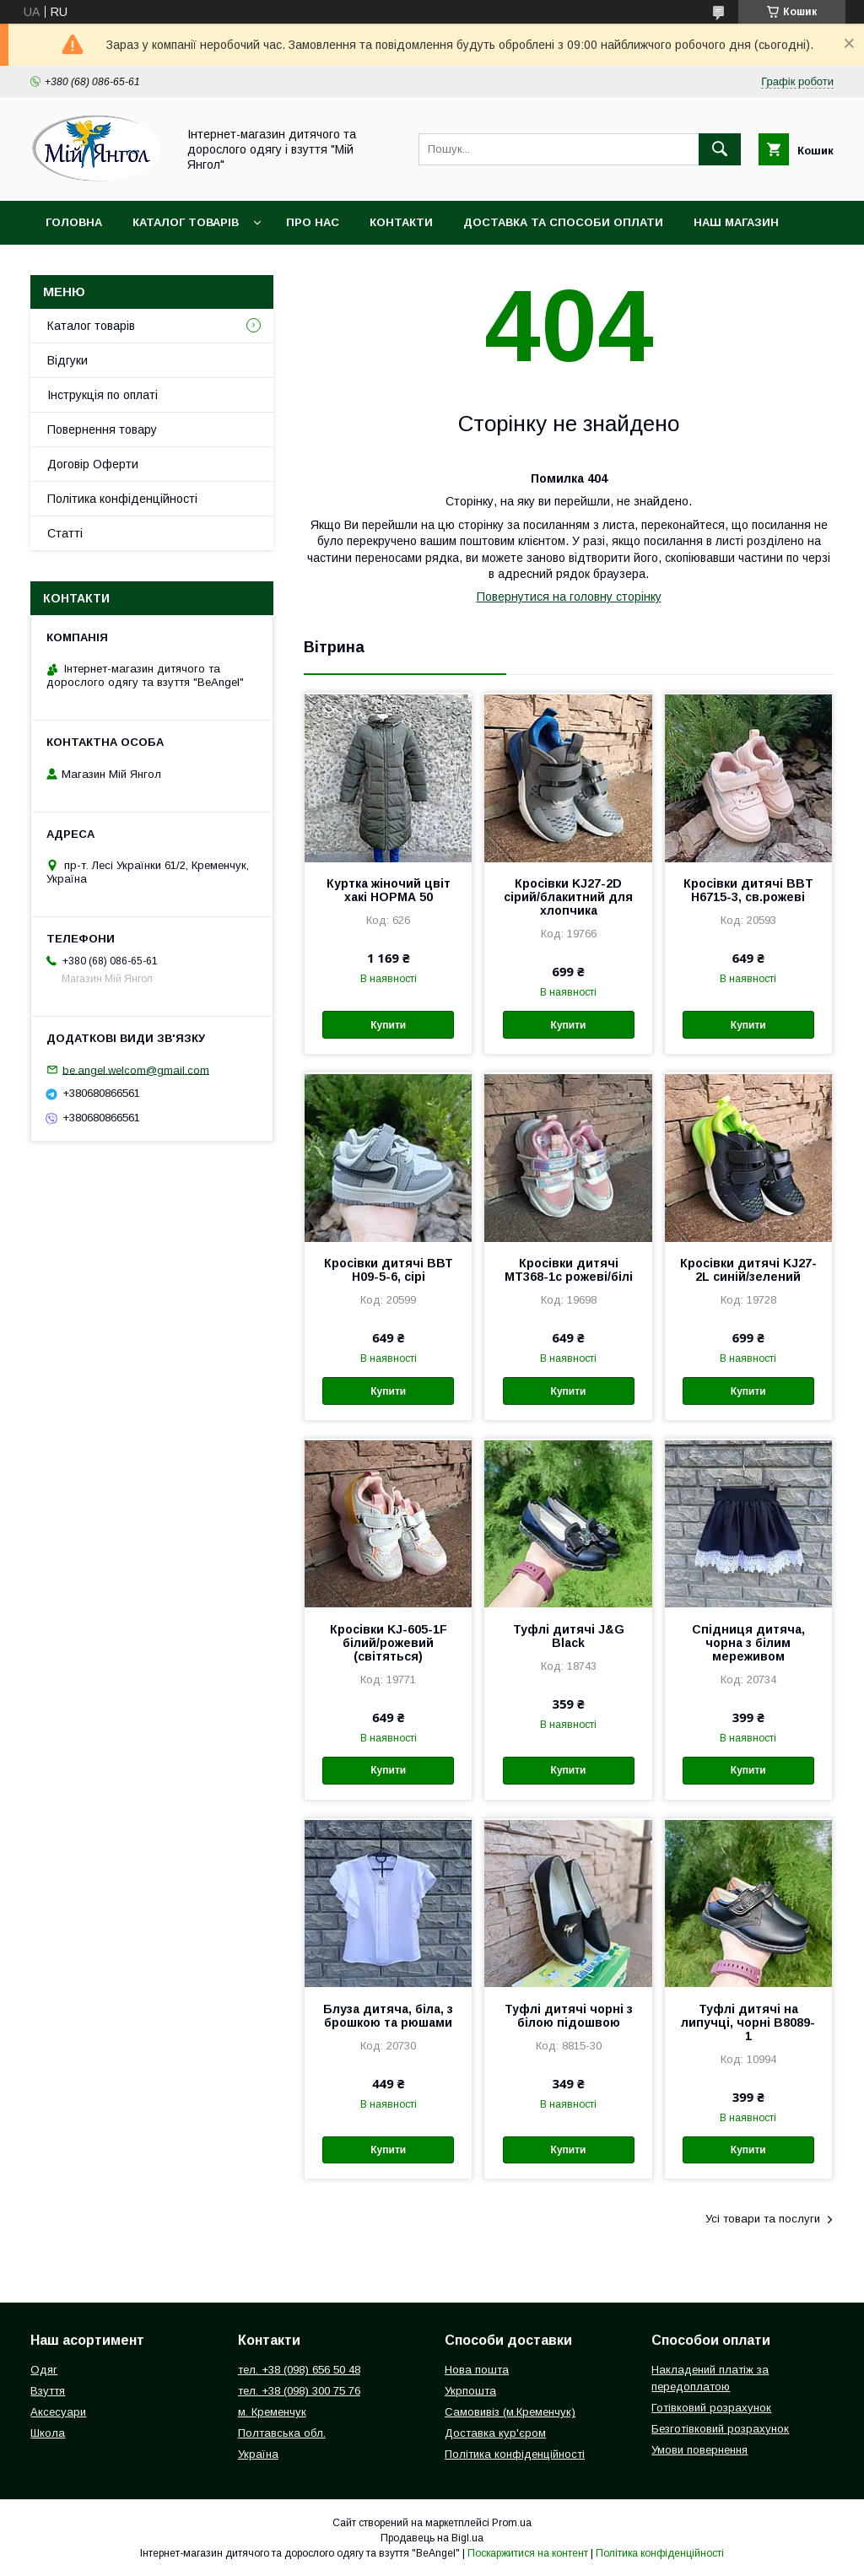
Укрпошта (470, 2390)
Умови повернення (699, 2450)
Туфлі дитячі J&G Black (568, 1636)
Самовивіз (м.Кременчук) (510, 2412)
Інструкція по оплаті (102, 395)
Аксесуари (58, 2412)
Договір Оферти (92, 464)
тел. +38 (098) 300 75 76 (299, 2390)
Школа (47, 2433)
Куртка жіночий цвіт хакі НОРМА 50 (389, 890)
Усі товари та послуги (762, 2218)
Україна (258, 2454)
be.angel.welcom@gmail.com (135, 1069)
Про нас (312, 222)
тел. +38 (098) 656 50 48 (299, 2369)
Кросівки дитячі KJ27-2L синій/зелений (748, 1269)
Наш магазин (736, 222)
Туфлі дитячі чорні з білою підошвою (569, 2015)
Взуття (47, 2390)
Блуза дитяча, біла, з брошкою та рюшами (388, 2015)
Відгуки (67, 360)
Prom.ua (512, 2523)
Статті (65, 533)
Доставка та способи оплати (563, 222)
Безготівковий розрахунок (720, 2428)
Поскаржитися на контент (527, 2553)
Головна (74, 222)
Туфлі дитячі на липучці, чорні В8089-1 (748, 2022)
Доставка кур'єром (495, 2433)
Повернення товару (102, 429)
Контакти (401, 222)
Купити (388, 1025)
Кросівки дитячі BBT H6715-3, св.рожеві (748, 890)
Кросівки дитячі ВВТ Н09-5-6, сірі (388, 1269)
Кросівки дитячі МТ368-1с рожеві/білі (569, 1269)
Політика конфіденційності (122, 498)
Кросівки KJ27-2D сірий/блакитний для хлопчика (568, 897)
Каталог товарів (185, 222)
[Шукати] (720, 149)
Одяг (43, 2369)
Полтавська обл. (282, 2433)
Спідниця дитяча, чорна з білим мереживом (748, 1643)
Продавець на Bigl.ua (432, 2538)
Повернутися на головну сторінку (569, 596)
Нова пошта (477, 2369)
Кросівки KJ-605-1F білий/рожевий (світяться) (388, 1643)
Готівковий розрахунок (711, 2407)
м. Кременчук (272, 2412)
